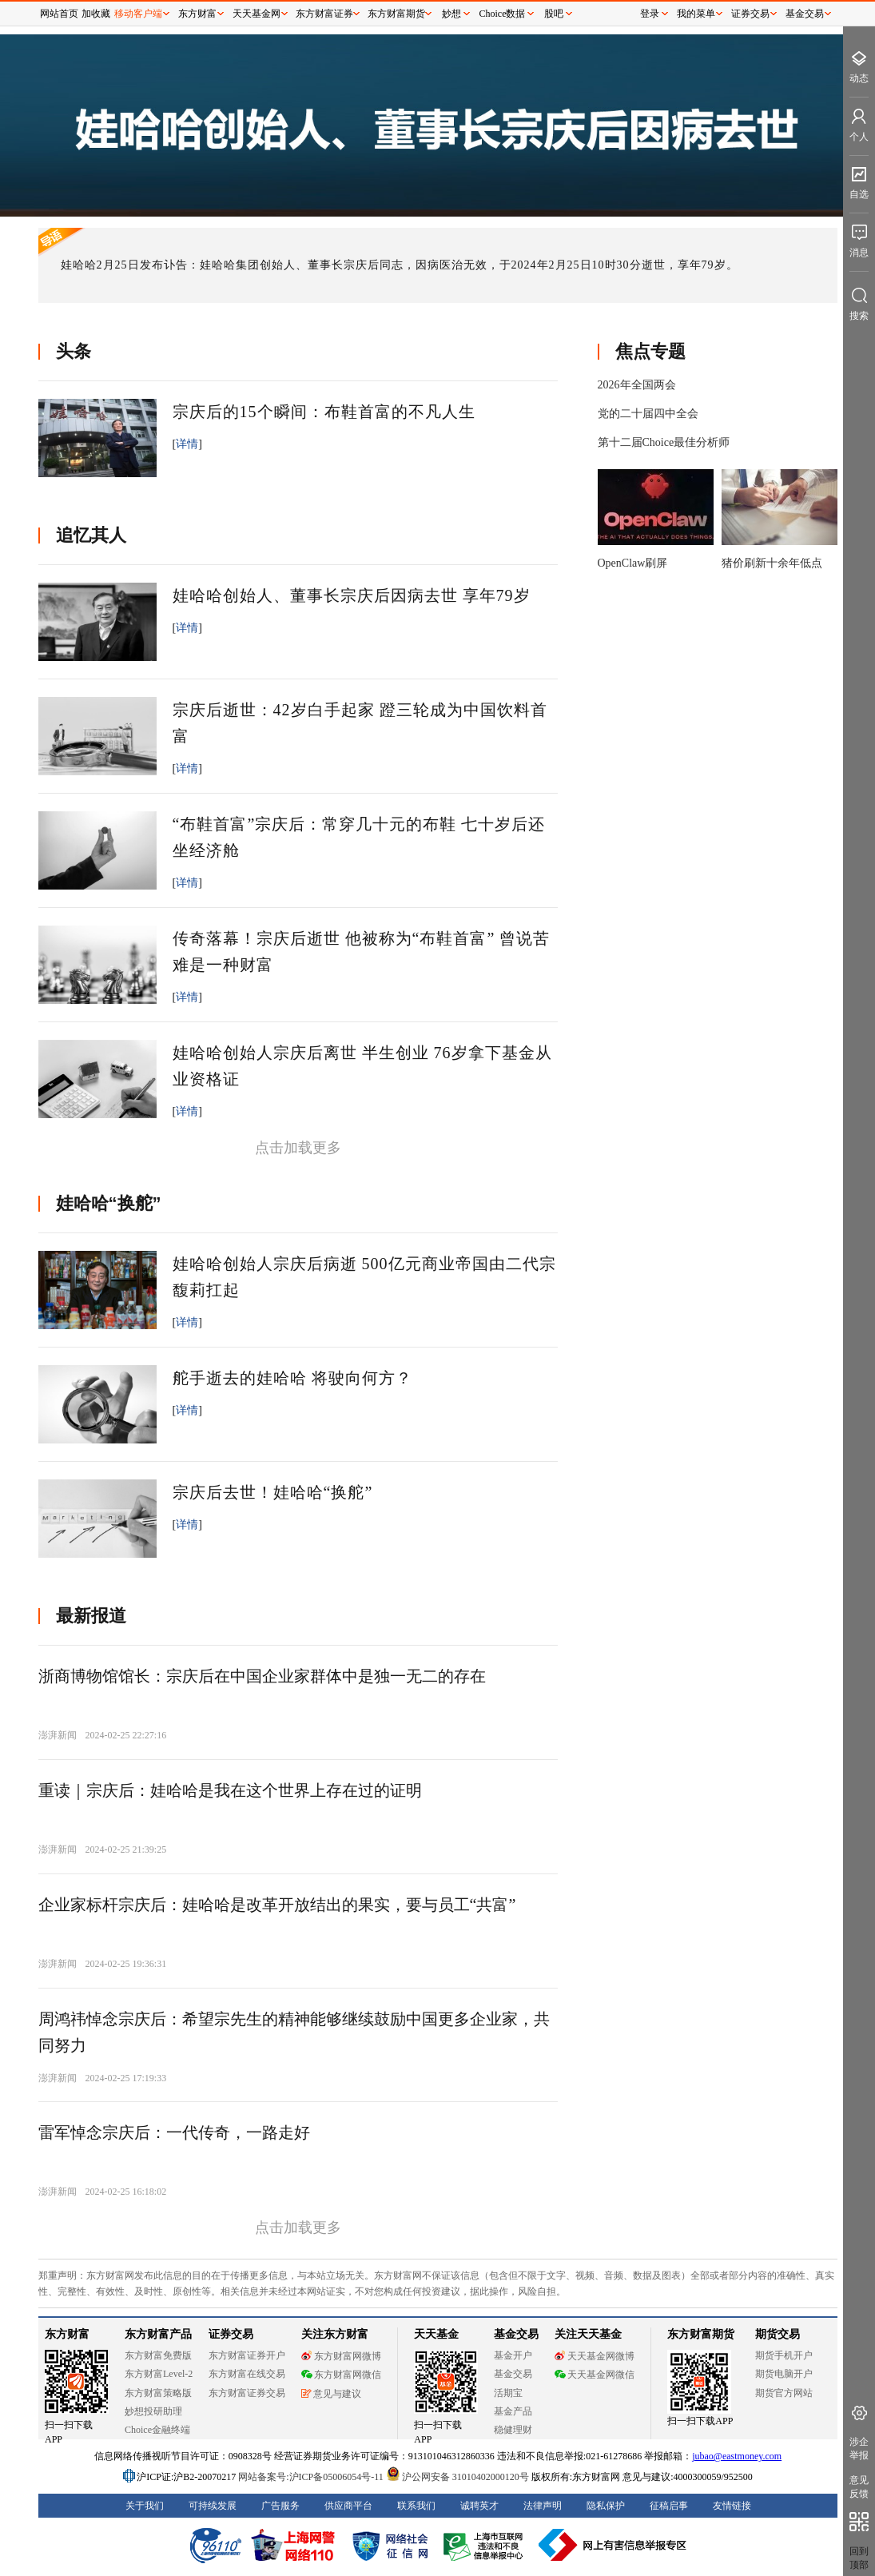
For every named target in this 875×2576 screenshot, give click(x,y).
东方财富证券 (324, 13)
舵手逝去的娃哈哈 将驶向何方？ (292, 1378)
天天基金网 (256, 13)
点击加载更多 (298, 1148)
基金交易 (805, 13)
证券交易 (750, 13)
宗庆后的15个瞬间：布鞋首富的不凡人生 (324, 411)
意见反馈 (859, 2486)
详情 (187, 444)
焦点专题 (650, 351)
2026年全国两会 (637, 385)
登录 (649, 13)
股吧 (553, 13)
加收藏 (96, 13)
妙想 (451, 13)
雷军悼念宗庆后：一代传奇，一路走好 (174, 2132)
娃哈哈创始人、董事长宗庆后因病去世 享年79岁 (352, 595)
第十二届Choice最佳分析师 (664, 442)
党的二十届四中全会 (648, 414)
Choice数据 (502, 13)
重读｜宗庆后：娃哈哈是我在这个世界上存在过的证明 (230, 1790)
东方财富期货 (396, 13)
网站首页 (59, 13)
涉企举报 (859, 2448)
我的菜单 (696, 13)
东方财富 (197, 13)
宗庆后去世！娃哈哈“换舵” (273, 1492)
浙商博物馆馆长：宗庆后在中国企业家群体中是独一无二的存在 (262, 1676)
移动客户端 (138, 13)
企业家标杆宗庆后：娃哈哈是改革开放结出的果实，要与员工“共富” (277, 1904)
